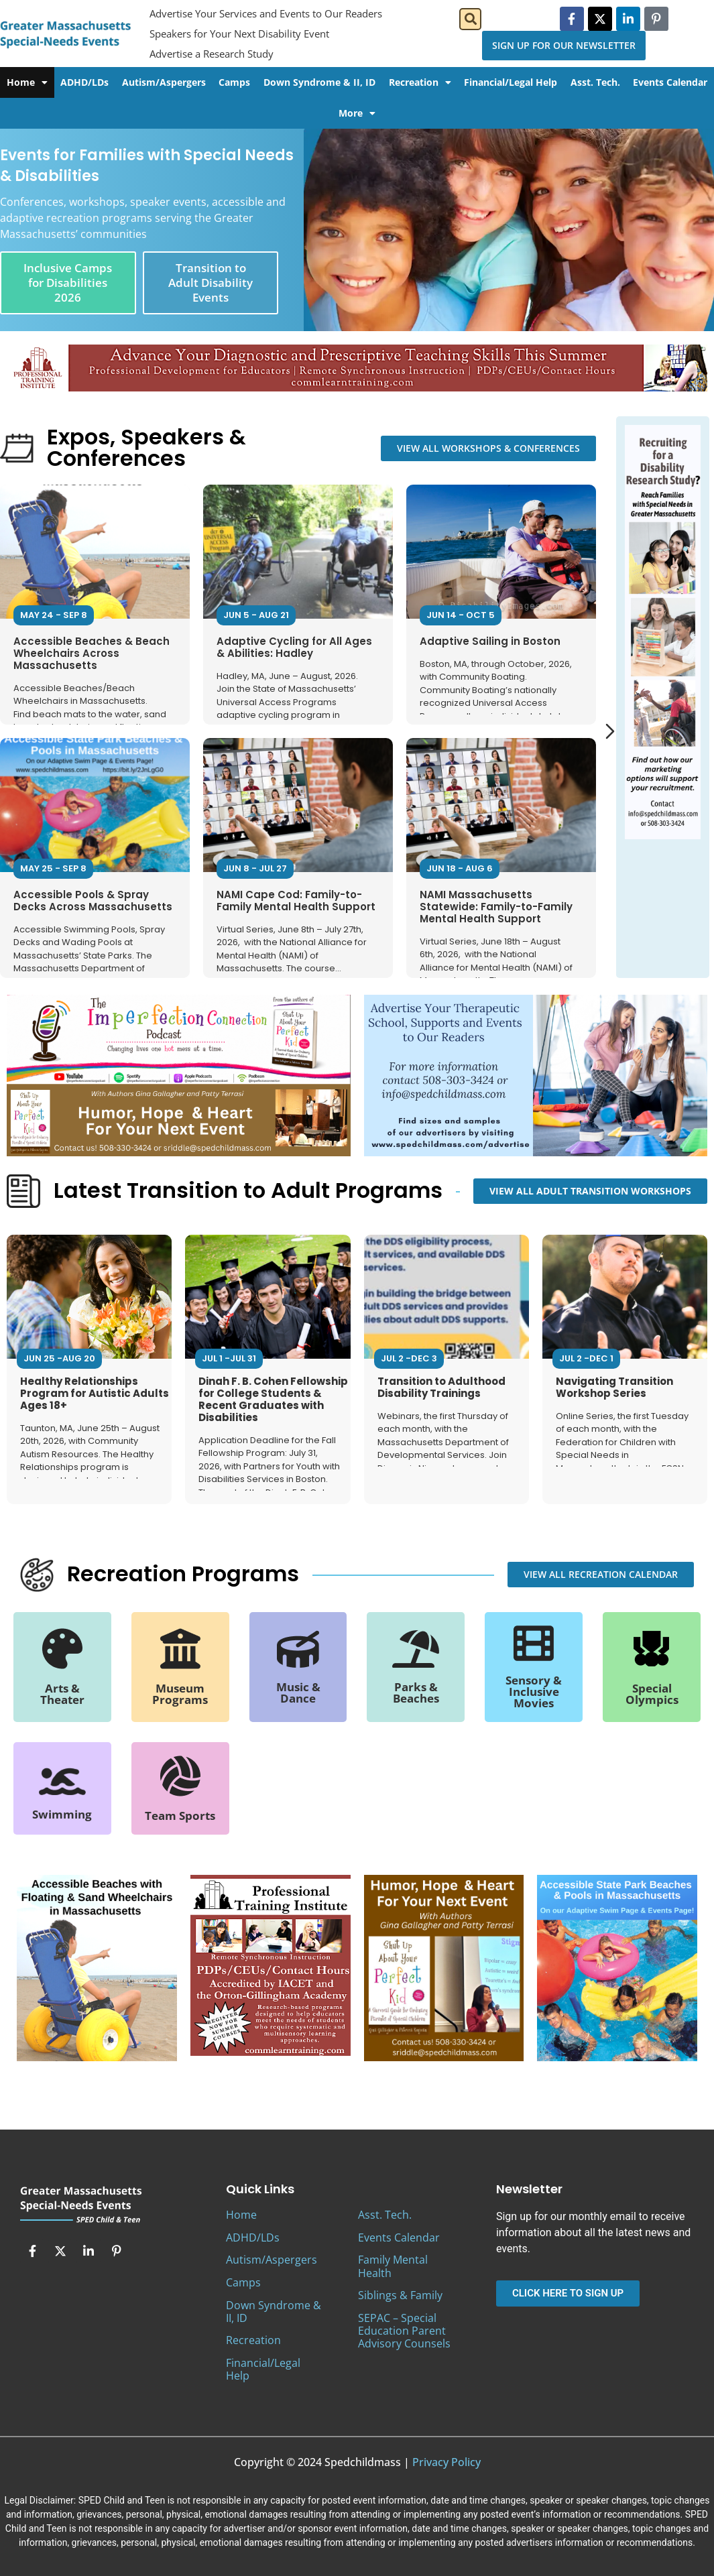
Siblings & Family (400, 2295)
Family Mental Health (393, 2266)
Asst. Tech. (595, 82)
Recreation (420, 82)
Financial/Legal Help (510, 82)
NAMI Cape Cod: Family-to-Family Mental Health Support (296, 900)
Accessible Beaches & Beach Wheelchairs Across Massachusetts (91, 652)
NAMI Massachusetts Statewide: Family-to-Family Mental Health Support (496, 906)
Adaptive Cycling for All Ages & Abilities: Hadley (294, 646)
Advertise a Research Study (212, 53)
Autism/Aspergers (164, 82)
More (357, 113)
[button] (470, 19)
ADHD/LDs (84, 82)
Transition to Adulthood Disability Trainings (441, 1387)
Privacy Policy (446, 2462)
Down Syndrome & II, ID (319, 82)
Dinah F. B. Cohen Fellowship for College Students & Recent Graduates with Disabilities (273, 1399)
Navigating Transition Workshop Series (614, 1387)
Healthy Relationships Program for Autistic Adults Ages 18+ (94, 1393)
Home (27, 82)
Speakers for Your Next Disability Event (239, 33)
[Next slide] (610, 731)
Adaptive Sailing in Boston (490, 640)
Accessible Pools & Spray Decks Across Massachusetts (92, 900)
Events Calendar (399, 2237)
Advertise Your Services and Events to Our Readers (266, 13)
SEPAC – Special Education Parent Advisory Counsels (404, 2331)
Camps (234, 82)
